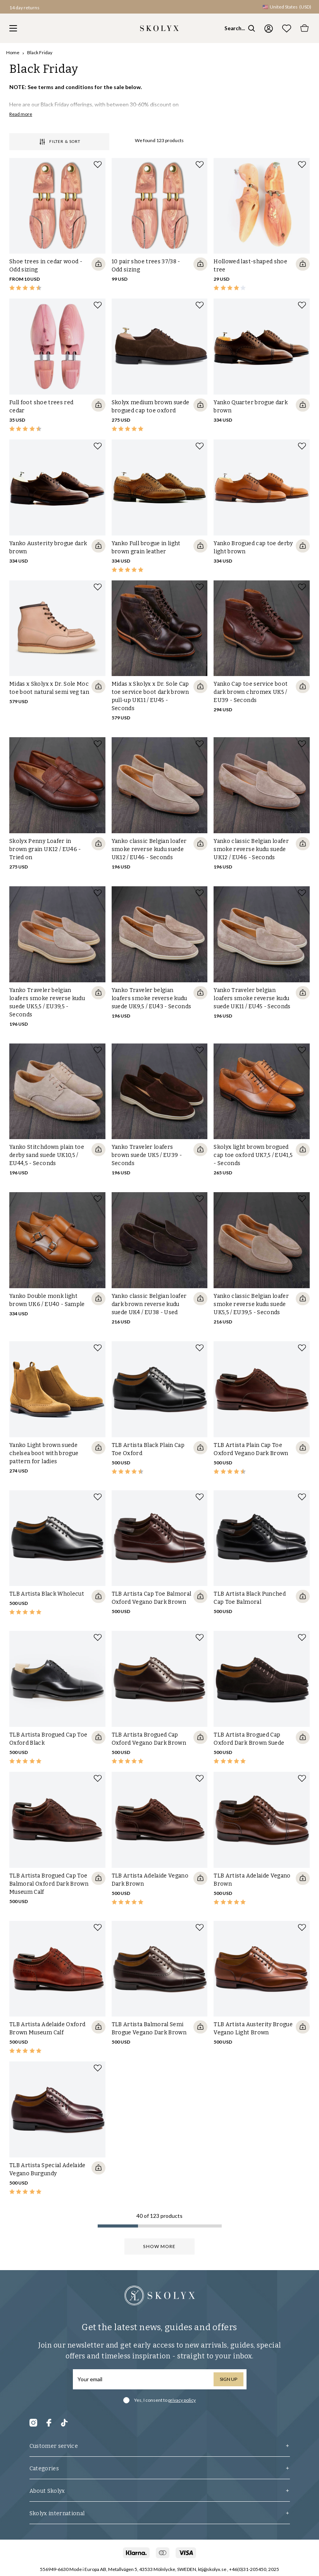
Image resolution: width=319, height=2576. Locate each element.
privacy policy (182, 2400)
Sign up (228, 2379)
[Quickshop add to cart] (98, 264)
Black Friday (39, 52)
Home (12, 52)
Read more (20, 114)
